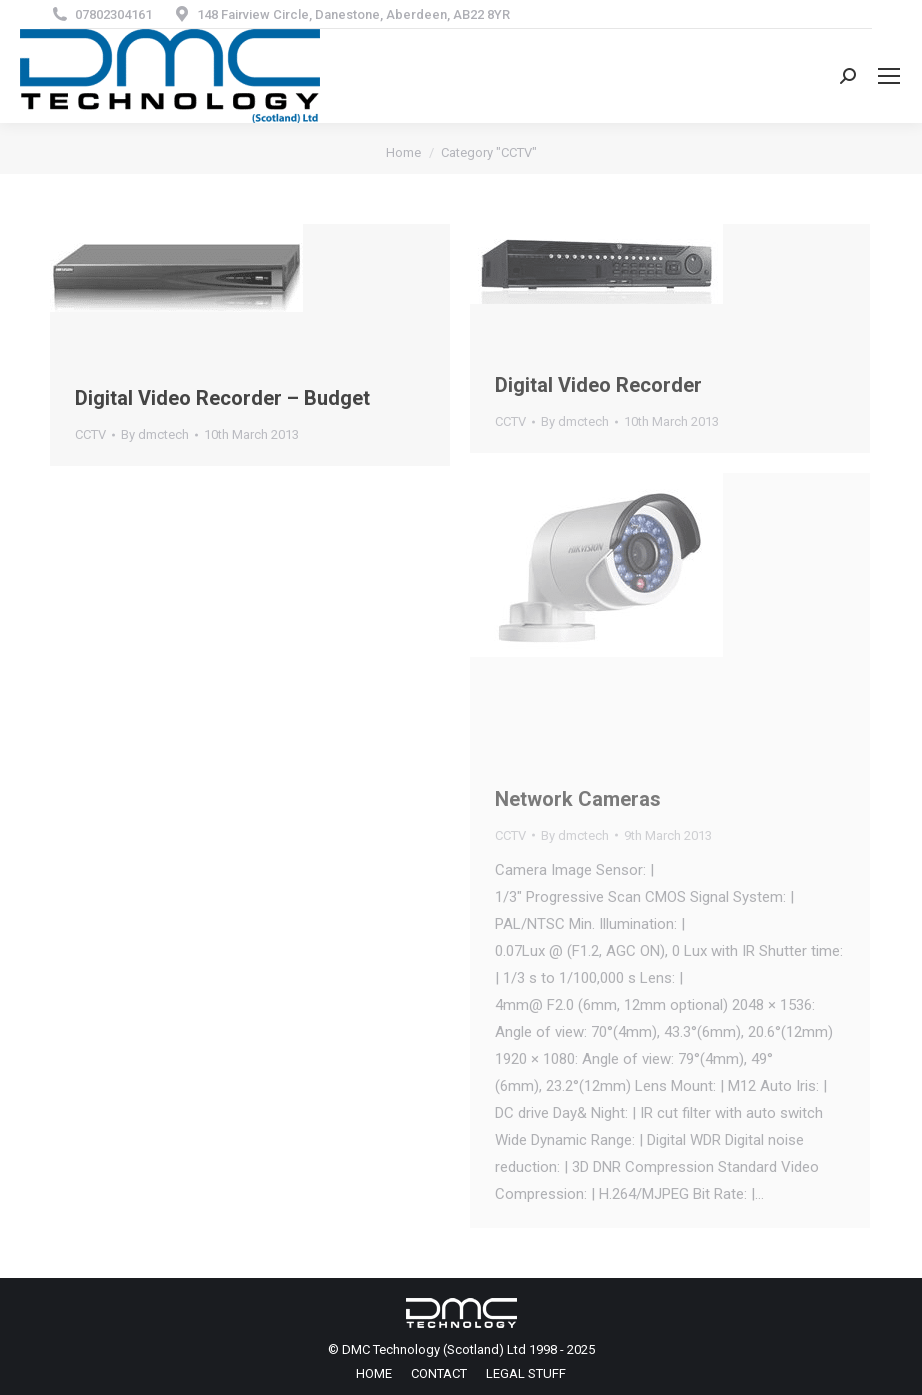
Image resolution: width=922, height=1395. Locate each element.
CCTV (90, 434)
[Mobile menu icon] (889, 76)
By (155, 434)
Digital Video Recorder (598, 385)
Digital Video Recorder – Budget (222, 398)
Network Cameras (578, 799)
